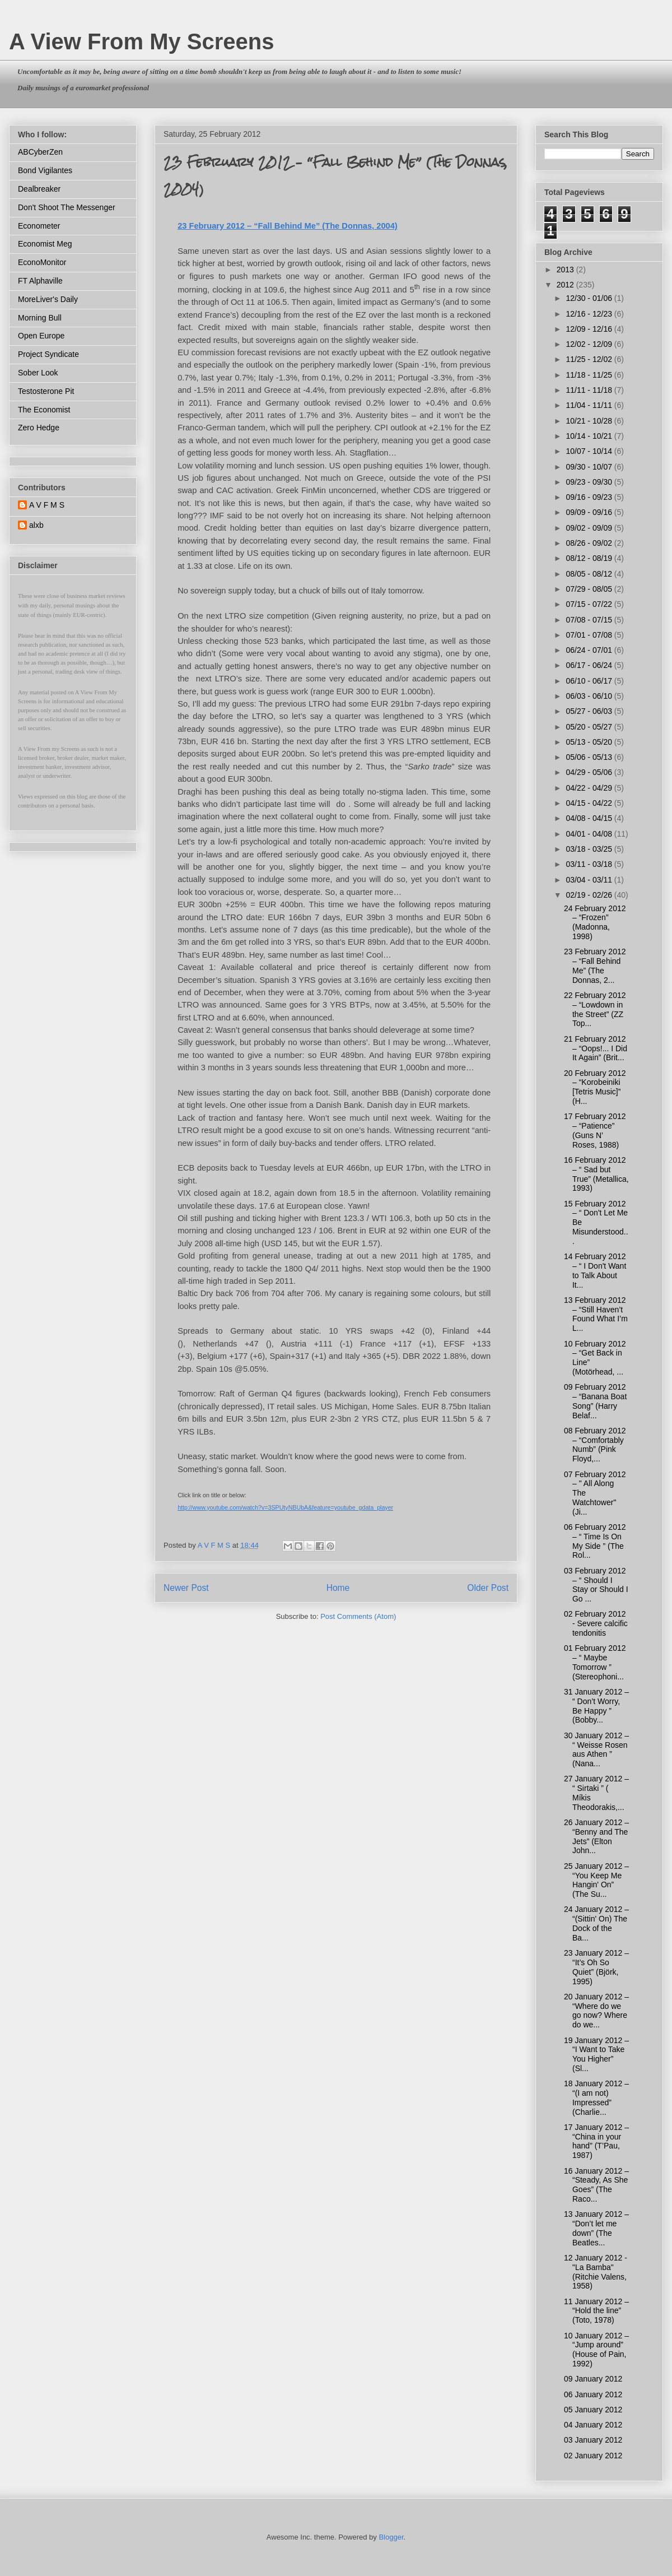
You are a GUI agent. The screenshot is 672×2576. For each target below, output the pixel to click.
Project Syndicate (48, 354)
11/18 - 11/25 (590, 374)
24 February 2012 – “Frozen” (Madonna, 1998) (595, 922)
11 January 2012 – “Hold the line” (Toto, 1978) (596, 2311)
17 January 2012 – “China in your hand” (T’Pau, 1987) (596, 2141)
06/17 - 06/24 (590, 665)
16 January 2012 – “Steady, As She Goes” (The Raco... (596, 2184)
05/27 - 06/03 (590, 711)
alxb (36, 525)
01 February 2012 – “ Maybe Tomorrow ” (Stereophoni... (595, 1662)
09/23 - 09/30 (590, 481)
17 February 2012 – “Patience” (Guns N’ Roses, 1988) (595, 1130)
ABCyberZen (40, 151)
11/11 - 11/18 (590, 390)
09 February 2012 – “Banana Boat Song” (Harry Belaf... (595, 1400)
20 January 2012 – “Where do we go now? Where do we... (596, 2010)
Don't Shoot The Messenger (66, 207)
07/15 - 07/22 (590, 604)
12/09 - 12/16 (590, 328)
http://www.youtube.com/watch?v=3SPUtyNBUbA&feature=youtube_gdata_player (285, 1507)
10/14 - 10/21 (590, 435)
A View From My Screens (141, 41)
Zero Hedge (38, 427)
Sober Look (38, 372)
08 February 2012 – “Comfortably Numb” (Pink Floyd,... (595, 1444)
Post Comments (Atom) (358, 1616)
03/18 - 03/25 (590, 848)
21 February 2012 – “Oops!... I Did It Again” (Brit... (595, 1048)
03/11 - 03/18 (590, 864)
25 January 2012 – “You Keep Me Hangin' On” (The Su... (596, 1880)
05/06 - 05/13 (590, 757)
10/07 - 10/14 (590, 451)
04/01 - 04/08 (590, 833)
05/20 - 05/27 (590, 726)
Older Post (487, 1588)
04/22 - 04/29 (590, 787)
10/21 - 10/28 (590, 420)
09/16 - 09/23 (590, 497)
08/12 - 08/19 (590, 558)
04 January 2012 (593, 2424)
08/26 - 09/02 (590, 543)
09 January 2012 (593, 2378)
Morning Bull (40, 317)
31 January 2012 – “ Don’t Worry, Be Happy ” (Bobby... (596, 1705)
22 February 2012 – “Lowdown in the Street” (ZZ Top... (595, 1009)
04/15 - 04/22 (590, 803)
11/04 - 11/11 (590, 405)
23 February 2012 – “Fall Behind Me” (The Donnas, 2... (595, 965)
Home (338, 1588)
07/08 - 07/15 (590, 619)
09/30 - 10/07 (590, 466)
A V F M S (46, 504)
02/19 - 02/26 (590, 894)
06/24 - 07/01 (590, 650)
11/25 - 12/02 (590, 359)
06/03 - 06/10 (590, 695)
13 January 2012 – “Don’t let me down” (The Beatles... (596, 2228)
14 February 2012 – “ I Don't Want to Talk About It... (595, 1270)
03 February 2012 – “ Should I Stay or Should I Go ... (596, 1584)
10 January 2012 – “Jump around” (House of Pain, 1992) (596, 2349)
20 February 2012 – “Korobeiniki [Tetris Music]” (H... (595, 1087)
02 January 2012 (593, 2455)
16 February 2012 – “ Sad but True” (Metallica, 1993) (596, 1173)
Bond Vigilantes (45, 170)
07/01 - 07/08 (590, 634)
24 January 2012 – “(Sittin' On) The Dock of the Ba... (596, 1923)
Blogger (391, 2537)
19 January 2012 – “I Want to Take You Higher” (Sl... (596, 2054)
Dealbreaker (39, 188)
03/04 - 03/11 (590, 879)
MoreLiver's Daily (48, 299)
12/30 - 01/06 (590, 298)
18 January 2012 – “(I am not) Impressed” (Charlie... (596, 2097)
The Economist (44, 409)
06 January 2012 (593, 2394)
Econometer (39, 225)
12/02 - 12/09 (590, 344)
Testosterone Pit (46, 391)
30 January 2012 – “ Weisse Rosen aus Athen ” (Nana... (596, 1749)
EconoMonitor (42, 262)
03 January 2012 (593, 2439)
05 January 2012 (593, 2409)
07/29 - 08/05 (590, 588)
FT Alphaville (40, 280)
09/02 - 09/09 (590, 527)
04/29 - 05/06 (590, 772)
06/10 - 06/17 (590, 680)
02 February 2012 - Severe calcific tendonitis (596, 1623)
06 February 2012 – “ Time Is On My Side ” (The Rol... (595, 1541)
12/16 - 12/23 (590, 313)
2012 (566, 284)
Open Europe (41, 335)
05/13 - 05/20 (590, 741)
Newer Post (186, 1588)
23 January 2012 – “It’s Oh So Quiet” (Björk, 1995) (596, 1966)
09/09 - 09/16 (590, 512)
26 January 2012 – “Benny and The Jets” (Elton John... (596, 1836)
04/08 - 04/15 (590, 818)
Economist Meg (45, 243)
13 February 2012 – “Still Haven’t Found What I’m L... (596, 1314)
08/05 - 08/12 (590, 573)
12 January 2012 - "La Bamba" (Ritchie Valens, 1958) (595, 2271)
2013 (566, 269)
